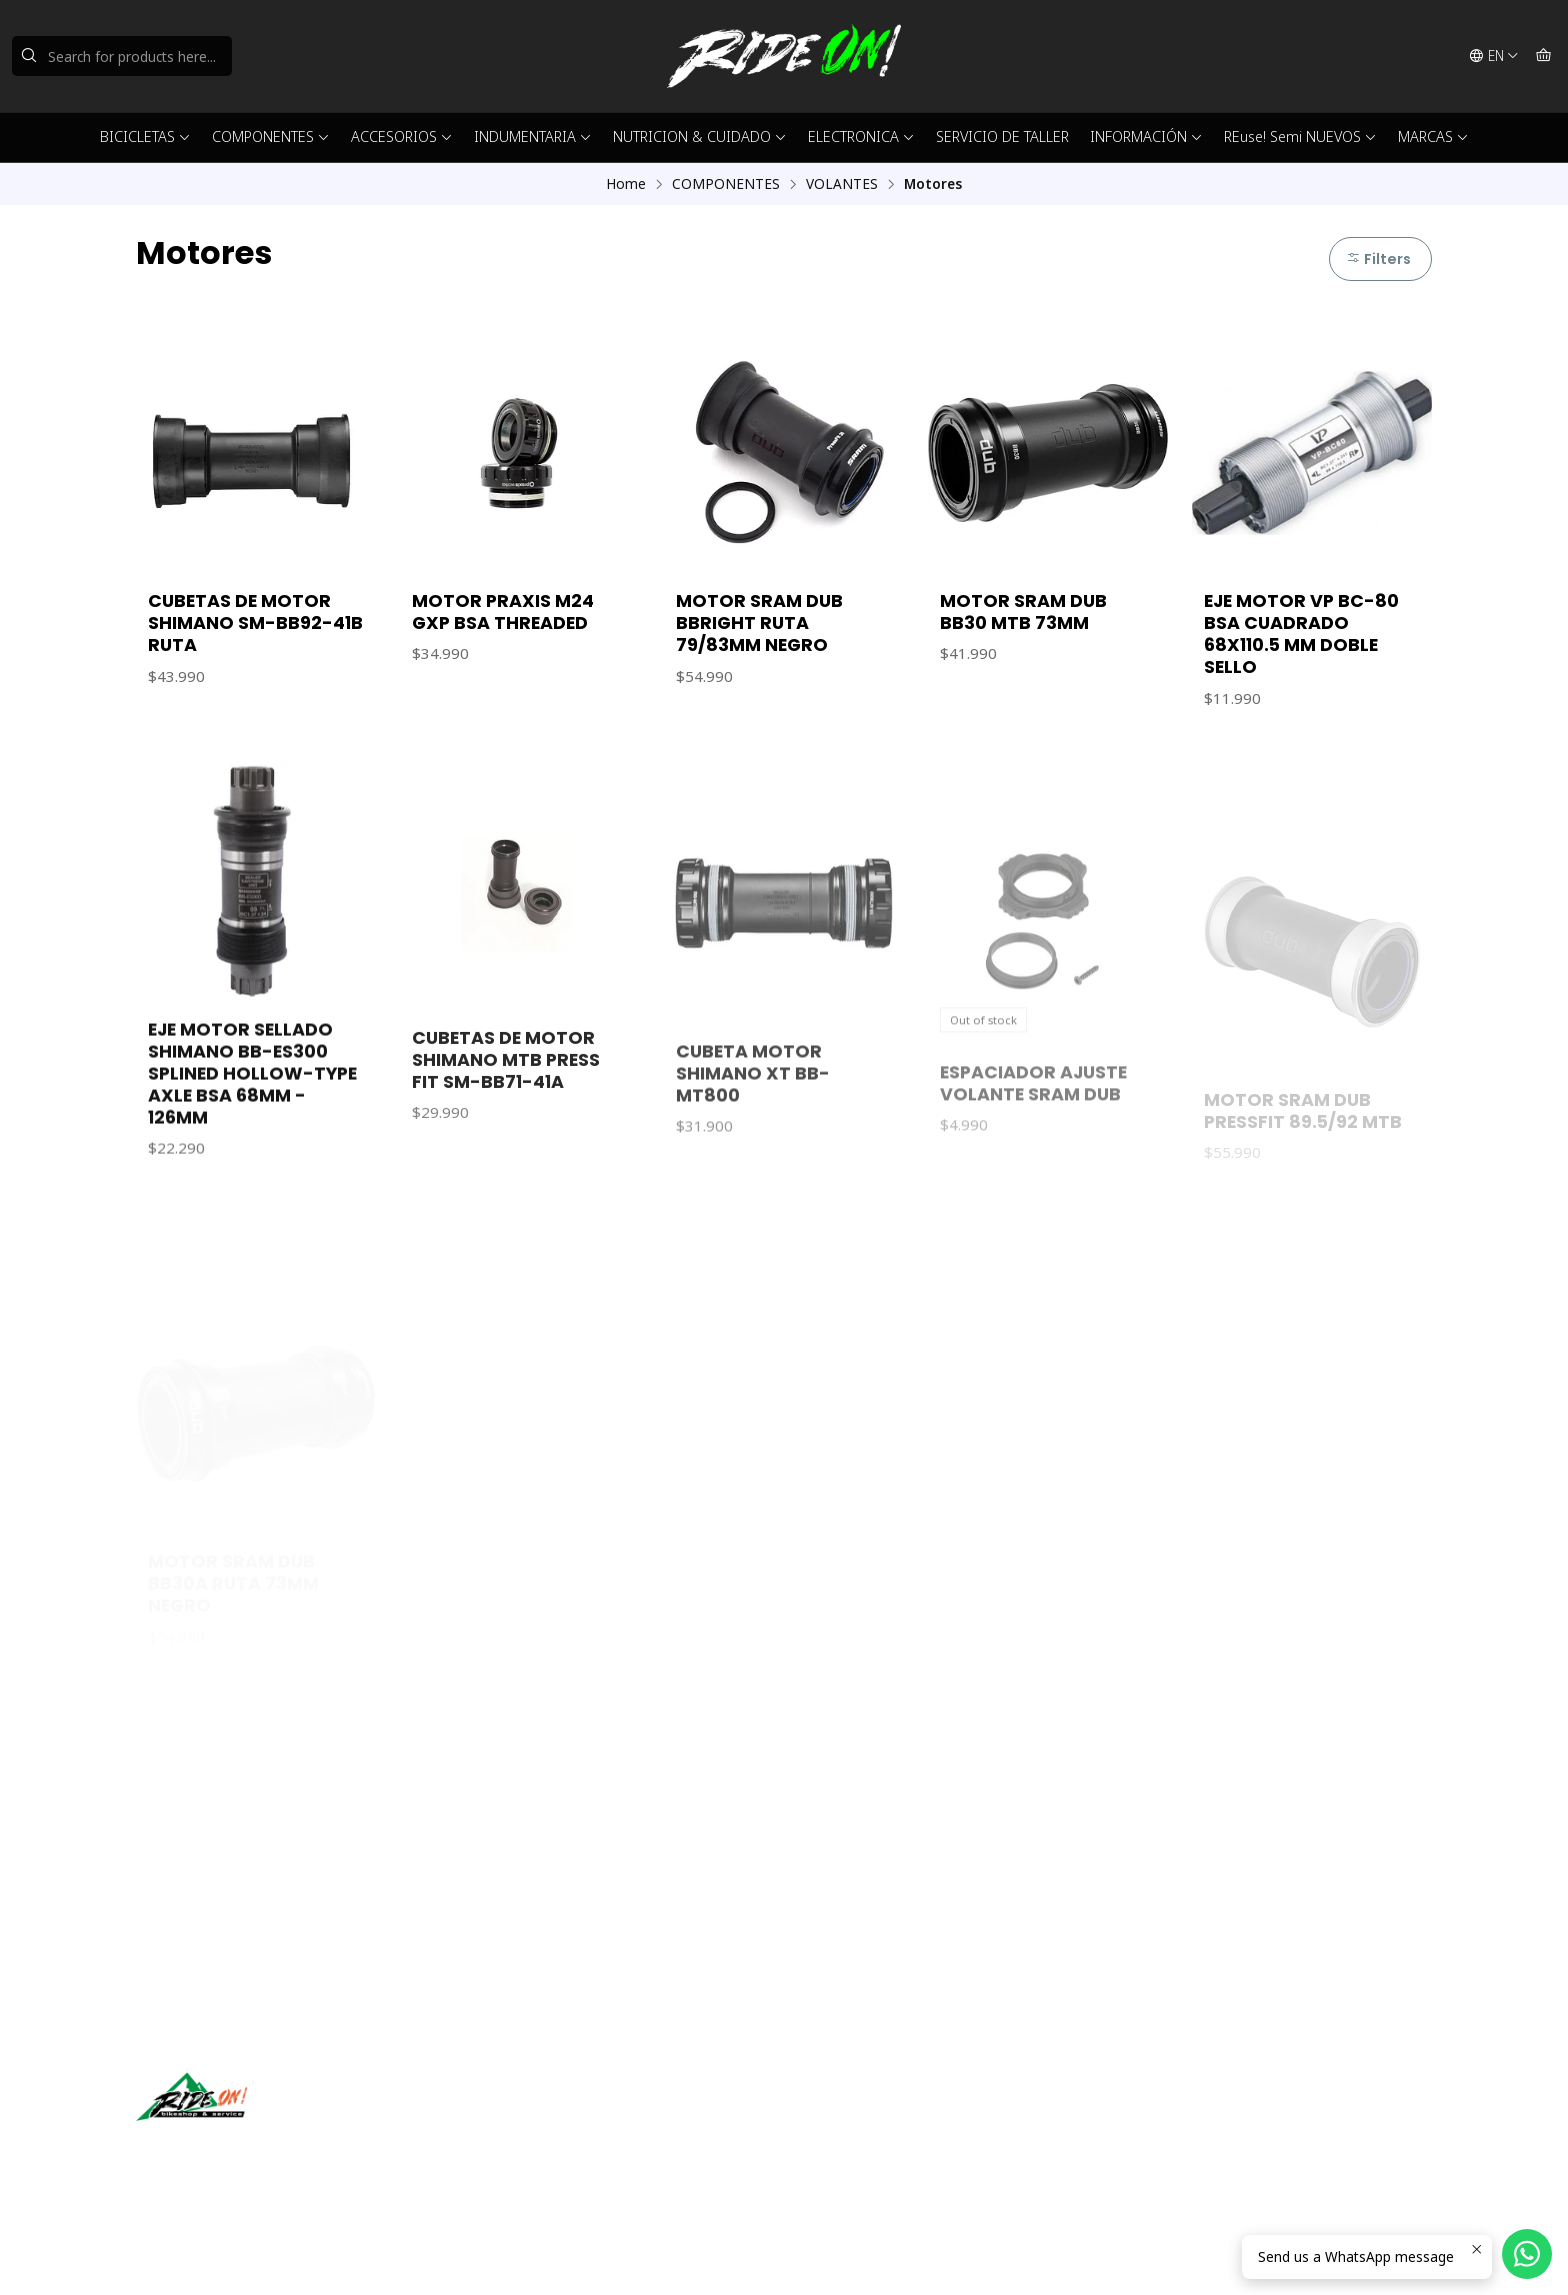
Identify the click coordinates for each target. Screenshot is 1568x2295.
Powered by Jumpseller (333, 2255)
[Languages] (1494, 56)
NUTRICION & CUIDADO (700, 136)
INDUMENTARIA (533, 136)
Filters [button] (1378, 259)
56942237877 (851, 2144)
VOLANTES (842, 184)
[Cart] (1543, 56)
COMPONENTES (271, 136)
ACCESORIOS (402, 136)
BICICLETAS (145, 136)
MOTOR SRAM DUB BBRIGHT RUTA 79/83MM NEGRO (759, 623)
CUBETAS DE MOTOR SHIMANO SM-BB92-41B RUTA (255, 623)
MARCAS (1433, 136)
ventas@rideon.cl (862, 2117)
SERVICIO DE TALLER (1002, 136)
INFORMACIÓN (1146, 136)
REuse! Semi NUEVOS (1300, 136)
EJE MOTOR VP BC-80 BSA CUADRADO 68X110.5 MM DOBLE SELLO (1301, 634)
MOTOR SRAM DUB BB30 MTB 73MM (1023, 612)
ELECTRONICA (861, 136)
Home (626, 184)
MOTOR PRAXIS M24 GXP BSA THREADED (503, 612)
